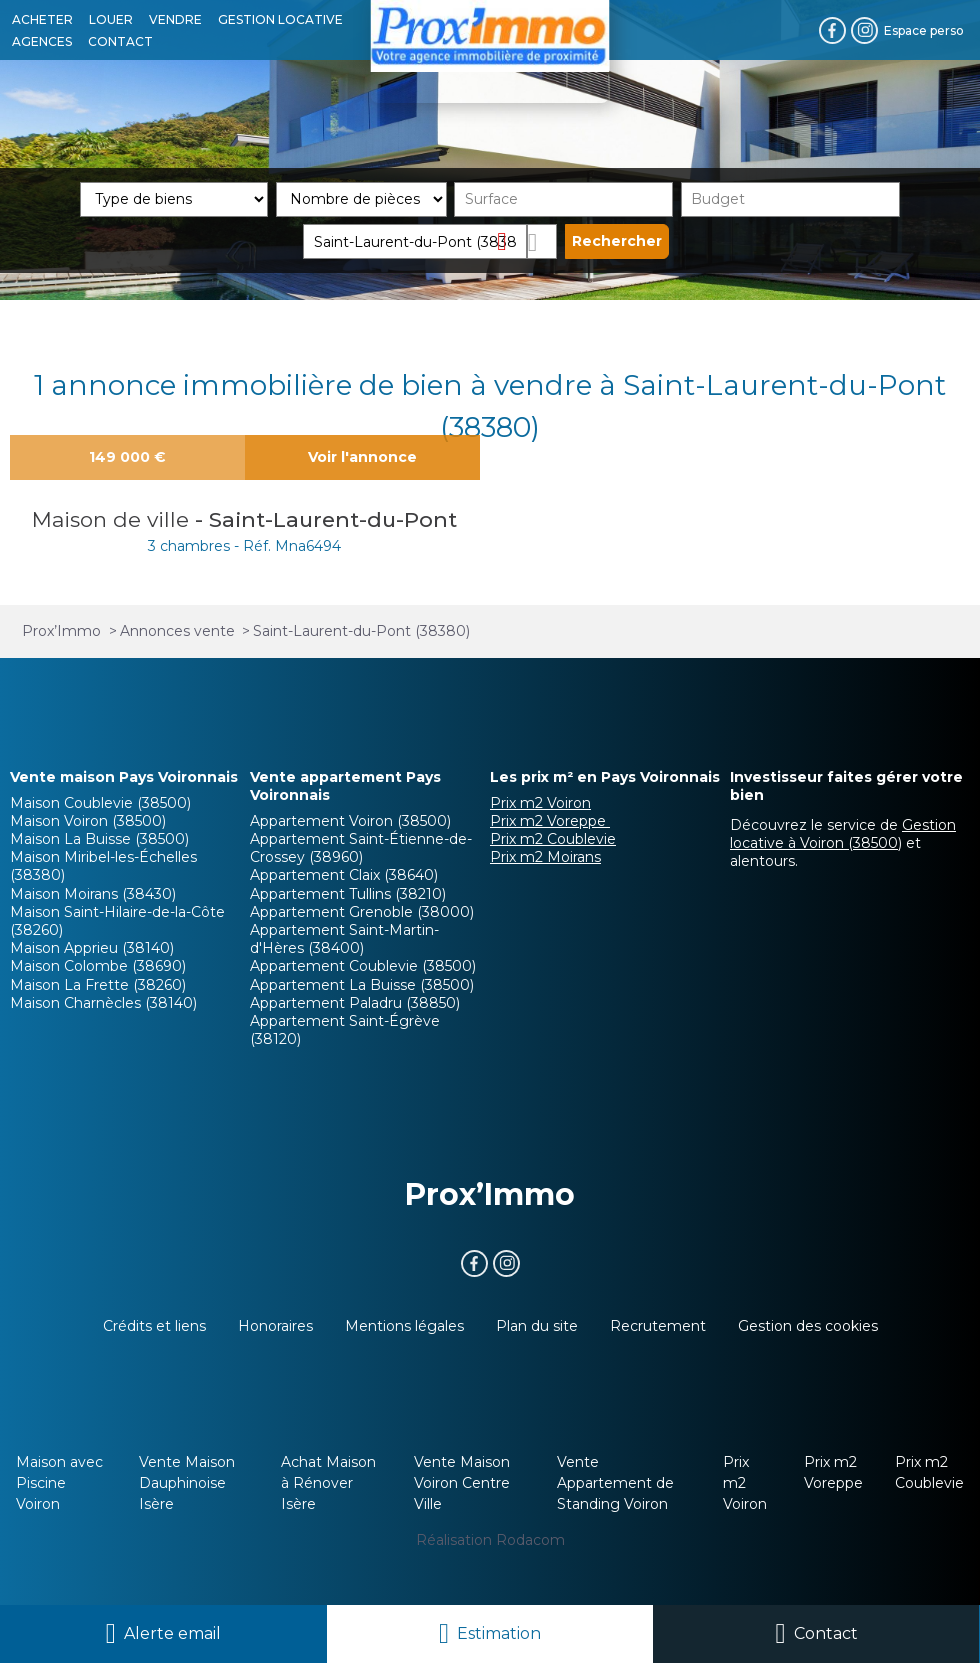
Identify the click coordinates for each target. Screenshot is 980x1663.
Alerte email (172, 1633)
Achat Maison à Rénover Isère (328, 1483)
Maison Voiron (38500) (88, 821)
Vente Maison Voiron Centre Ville (462, 1483)
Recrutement (658, 1326)
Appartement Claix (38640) (344, 875)
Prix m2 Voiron (540, 803)
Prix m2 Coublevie (553, 839)
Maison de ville (113, 519)
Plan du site (537, 1326)
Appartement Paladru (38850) (355, 1003)
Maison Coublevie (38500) (100, 803)
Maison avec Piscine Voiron (59, 1483)
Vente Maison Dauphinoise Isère (187, 1483)
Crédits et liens (154, 1326)
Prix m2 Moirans (545, 857)
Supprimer (509, 240)
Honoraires (275, 1326)
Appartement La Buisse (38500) (362, 985)
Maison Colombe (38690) (98, 966)
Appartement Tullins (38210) (348, 894)
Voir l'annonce (362, 457)
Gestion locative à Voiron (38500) (843, 834)
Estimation (499, 1633)
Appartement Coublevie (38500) (363, 966)
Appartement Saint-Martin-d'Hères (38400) (344, 939)
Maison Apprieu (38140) (92, 948)
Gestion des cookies (808, 1326)
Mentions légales (404, 1326)
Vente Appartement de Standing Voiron (615, 1483)
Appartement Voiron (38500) (350, 821)
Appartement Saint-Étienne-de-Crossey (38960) (361, 848)
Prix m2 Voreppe (550, 821)
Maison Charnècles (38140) (103, 1003)
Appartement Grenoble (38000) (362, 912)
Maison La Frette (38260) (98, 985)
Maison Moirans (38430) (93, 894)
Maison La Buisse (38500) (99, 839)
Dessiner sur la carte (542, 241)
